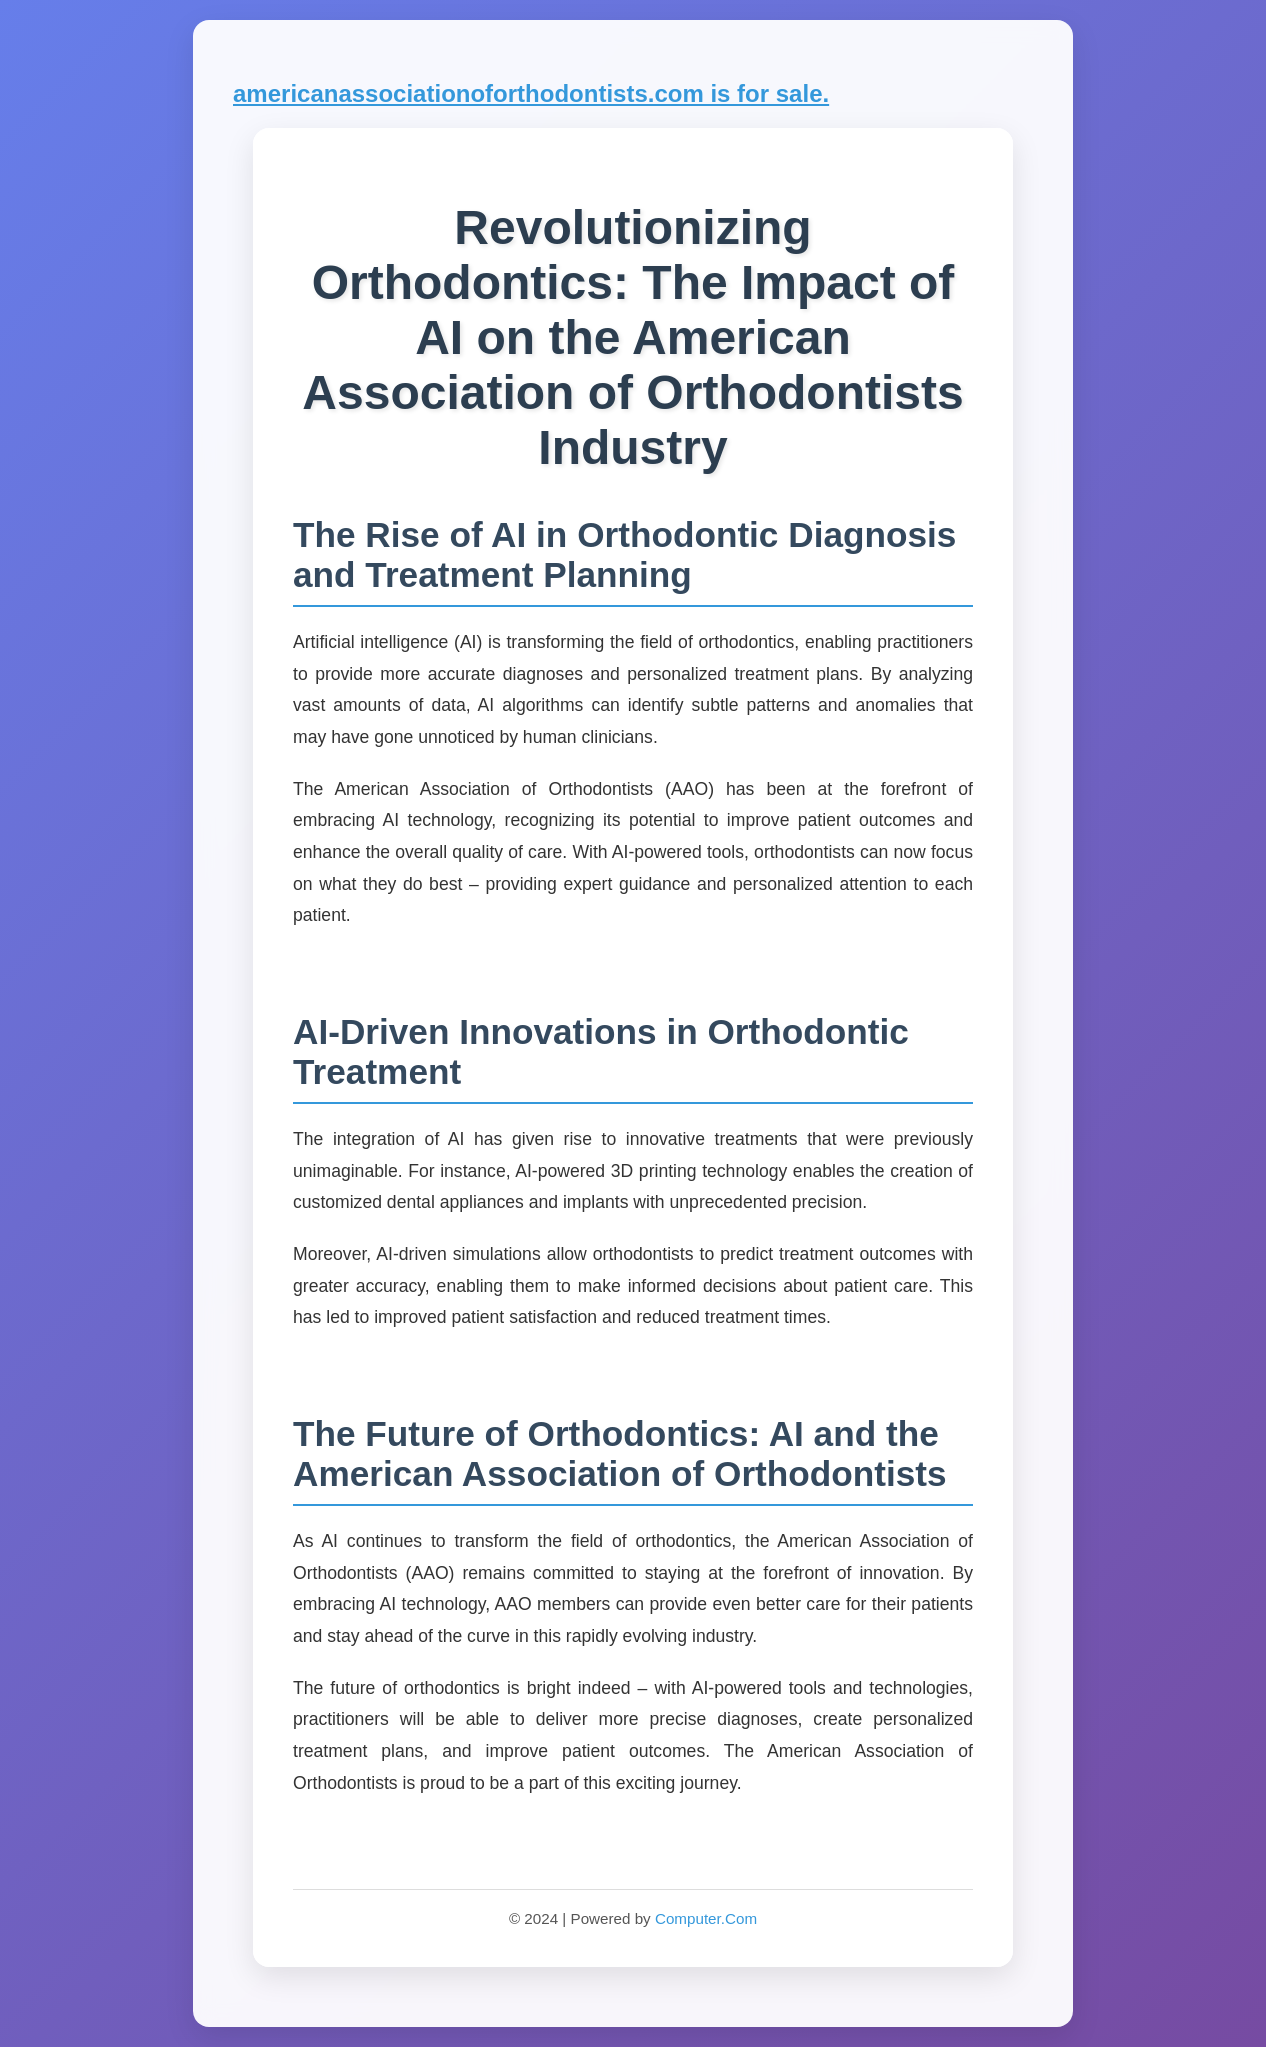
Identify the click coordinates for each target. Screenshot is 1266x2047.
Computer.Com (706, 1918)
